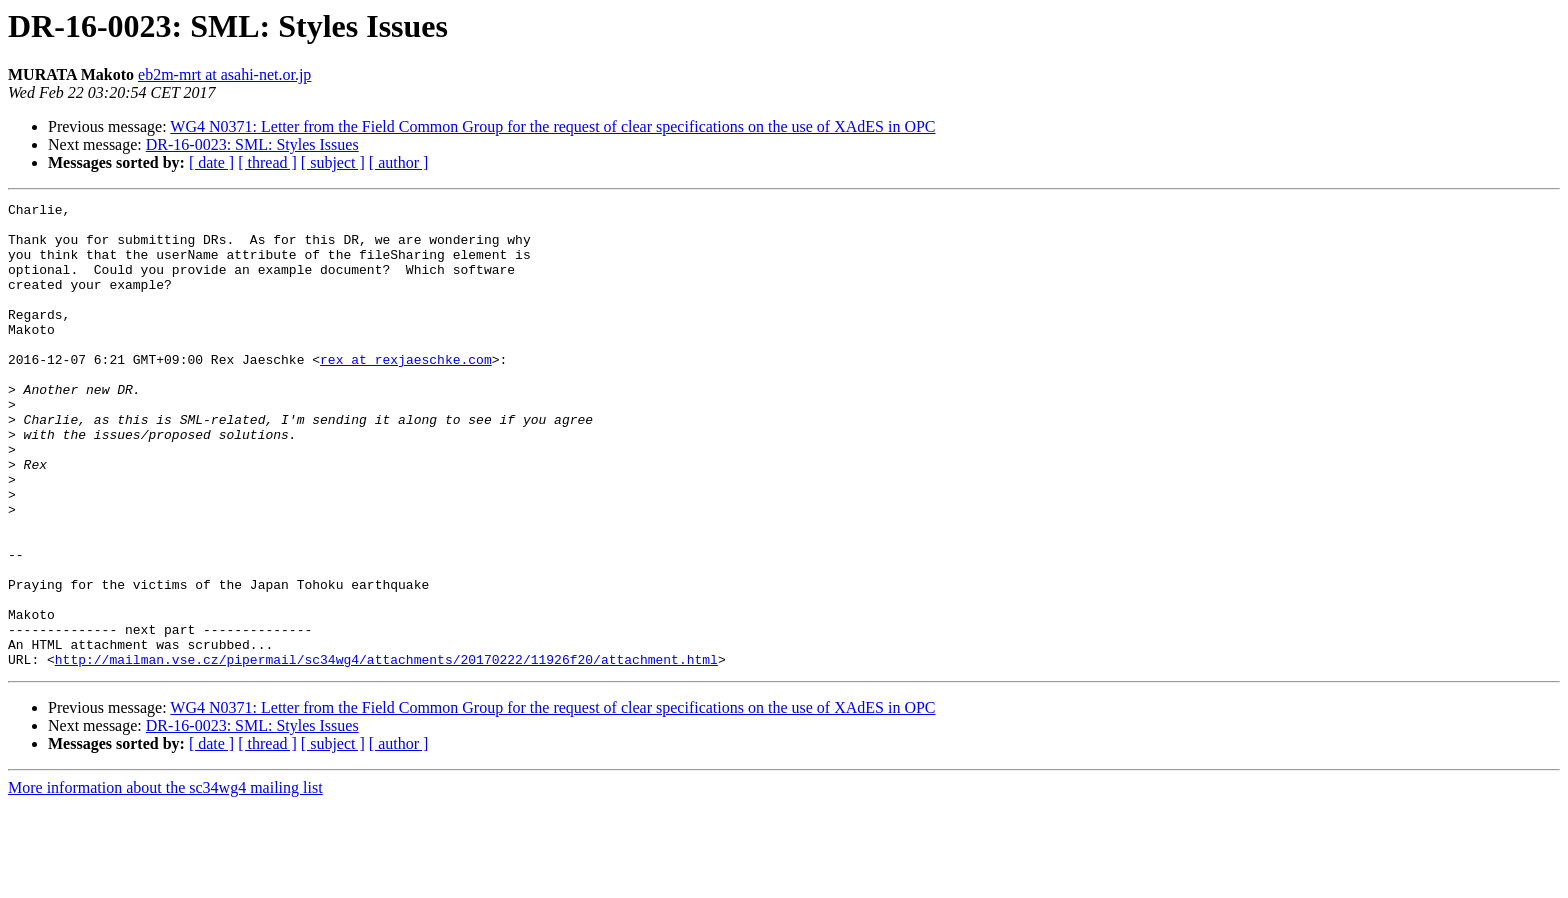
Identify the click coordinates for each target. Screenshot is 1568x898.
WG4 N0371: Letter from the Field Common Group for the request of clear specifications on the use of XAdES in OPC (552, 126)
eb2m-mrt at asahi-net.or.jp (224, 74)
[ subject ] (333, 162)
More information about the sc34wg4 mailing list (165, 880)
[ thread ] (267, 162)
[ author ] (399, 162)
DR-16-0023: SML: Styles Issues (252, 144)
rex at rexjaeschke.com (406, 392)
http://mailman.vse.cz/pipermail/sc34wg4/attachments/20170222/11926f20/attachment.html (386, 752)
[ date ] (211, 162)
